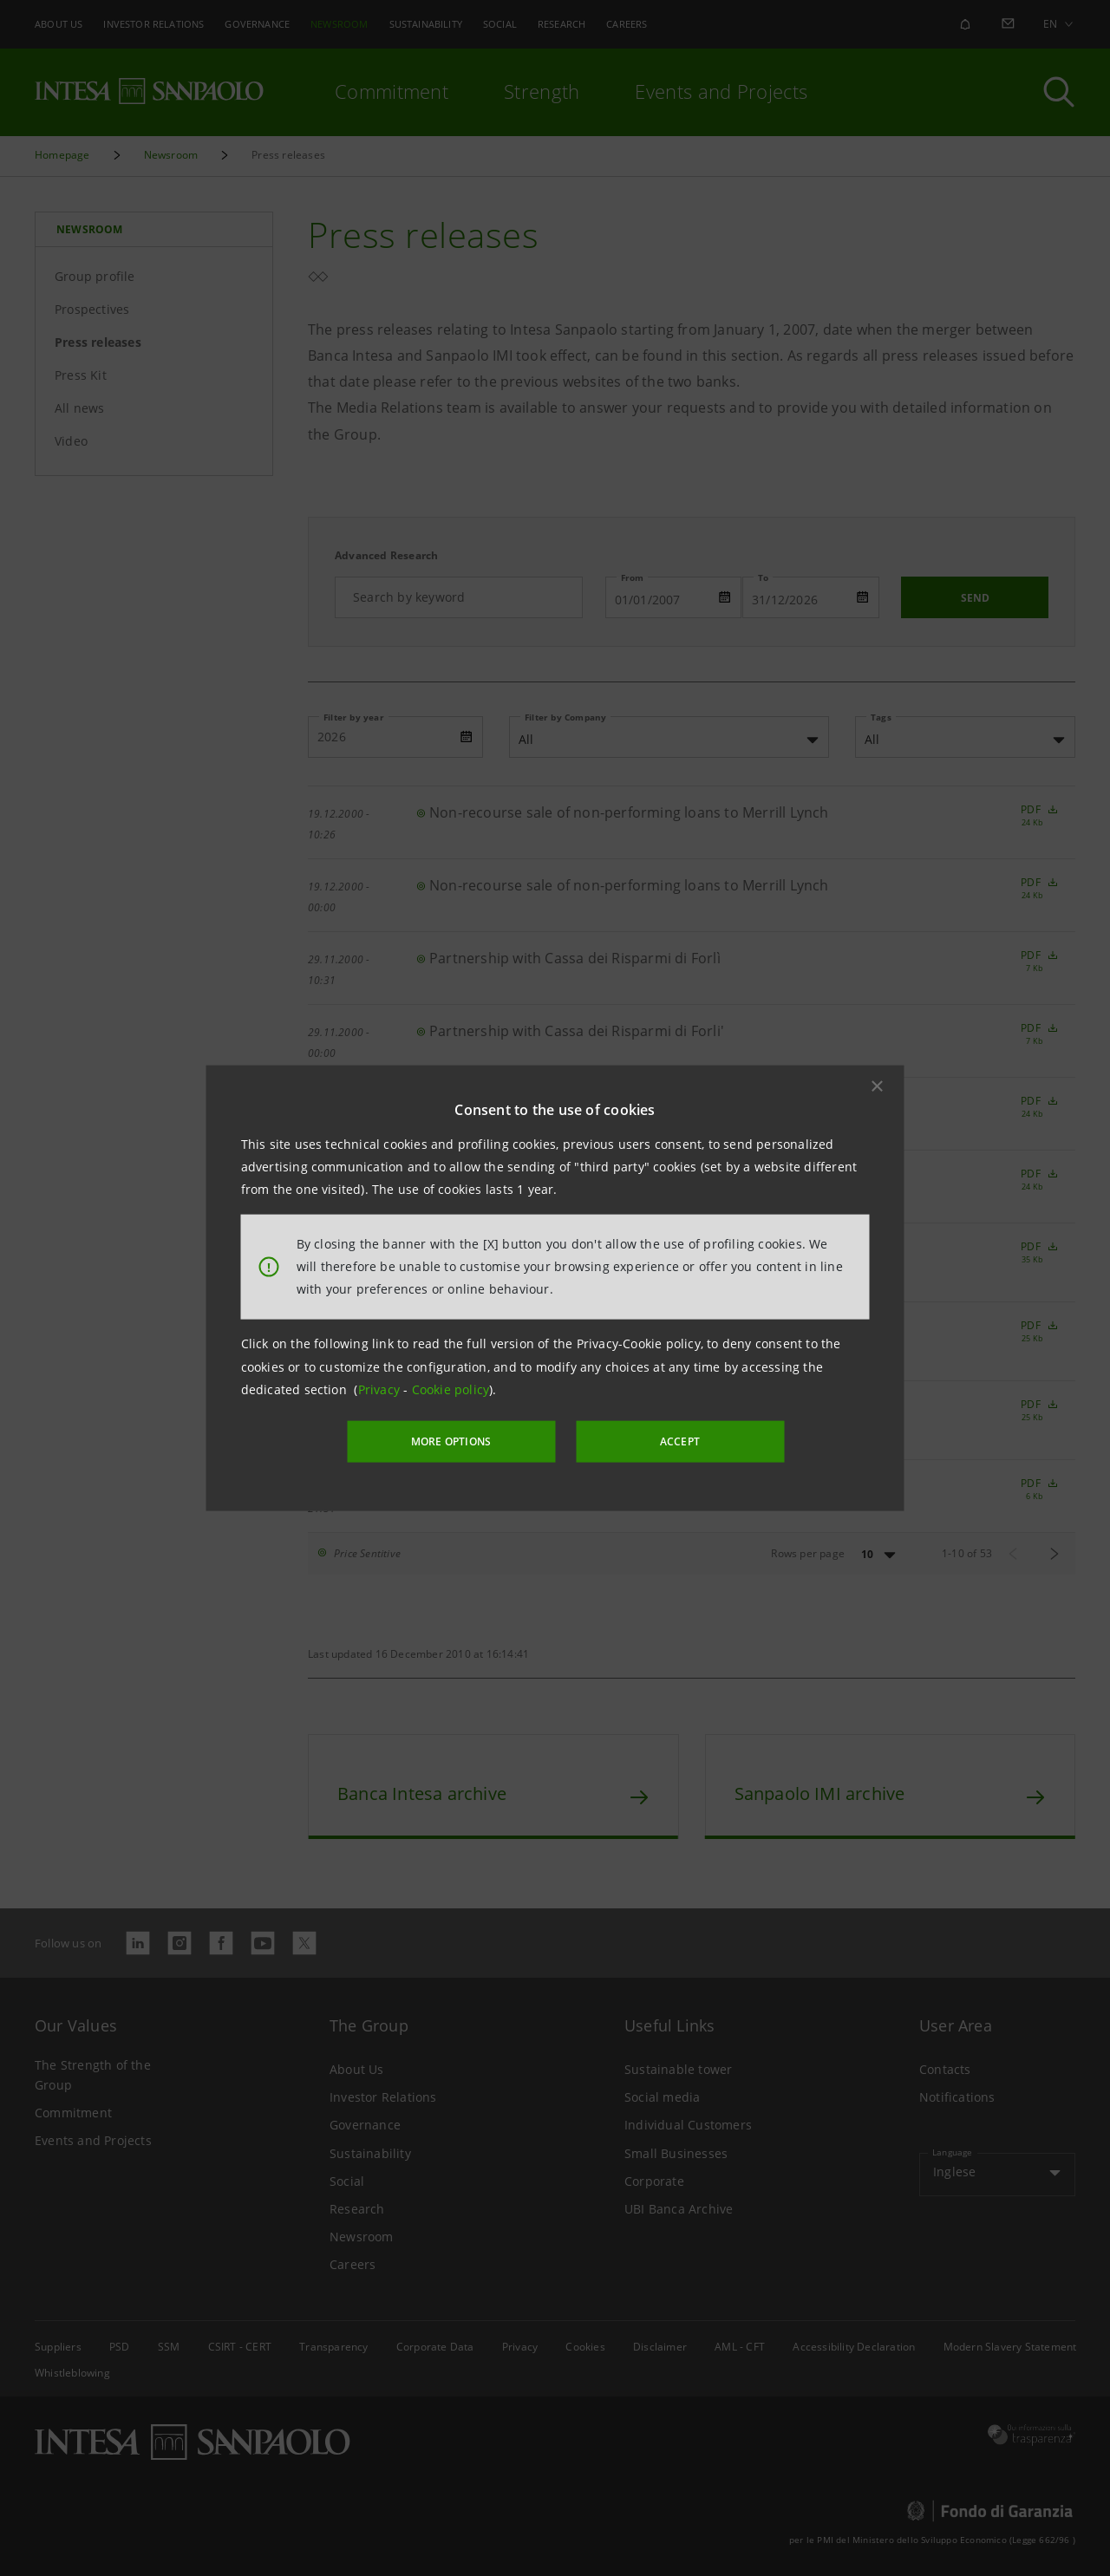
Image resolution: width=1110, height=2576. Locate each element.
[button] (878, 1085)
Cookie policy (451, 1389)
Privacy (381, 1389)
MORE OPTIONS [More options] (451, 1441)
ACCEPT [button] (680, 1441)
